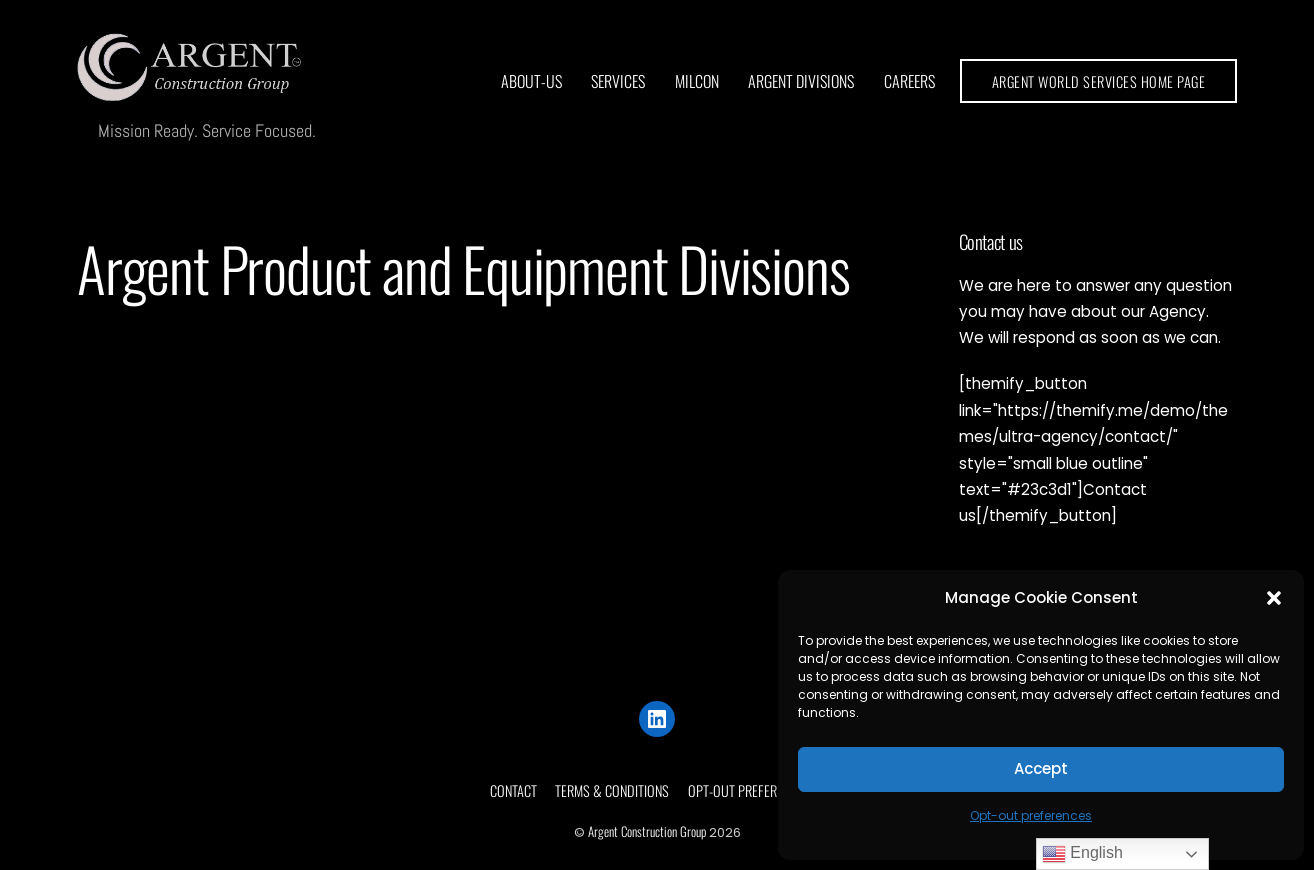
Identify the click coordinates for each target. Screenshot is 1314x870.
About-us (531, 81)
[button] (1274, 598)
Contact (513, 790)
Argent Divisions (801, 81)
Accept (1041, 768)
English (1082, 854)
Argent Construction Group (647, 831)
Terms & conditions (612, 790)
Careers (909, 81)
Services (618, 81)
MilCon (697, 81)
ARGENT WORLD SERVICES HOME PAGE (1099, 81)
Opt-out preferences (1031, 815)
